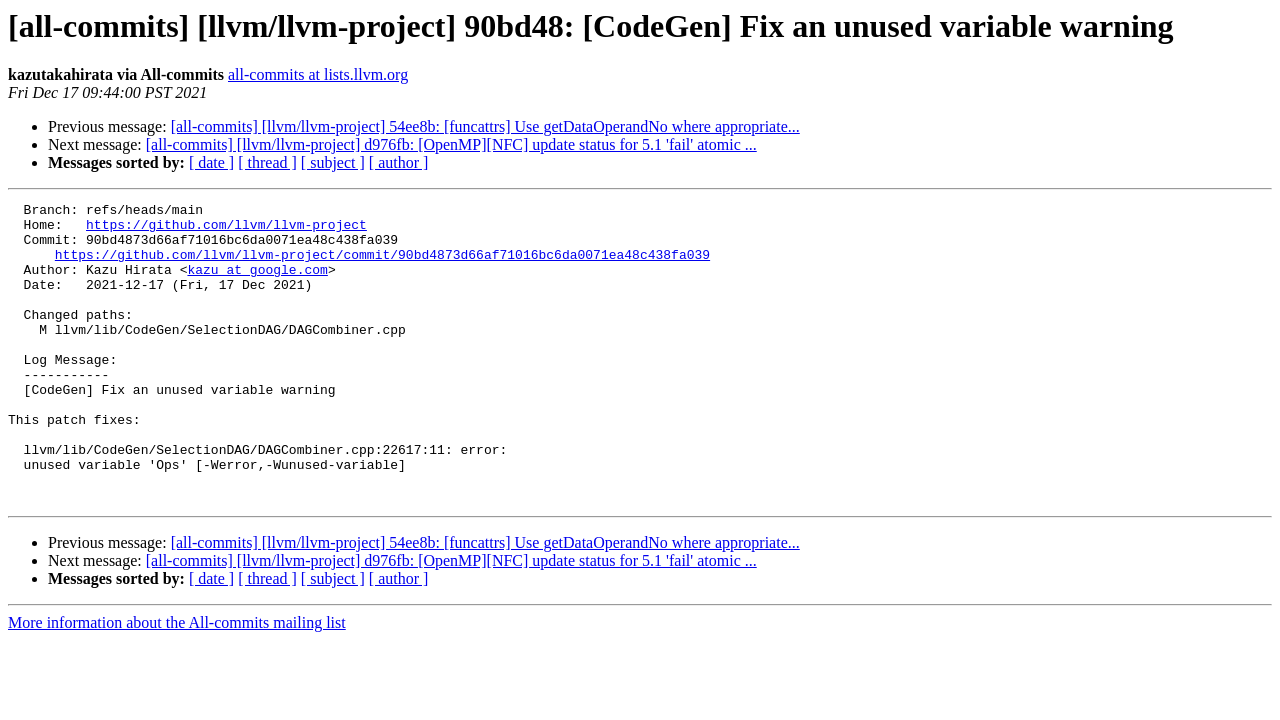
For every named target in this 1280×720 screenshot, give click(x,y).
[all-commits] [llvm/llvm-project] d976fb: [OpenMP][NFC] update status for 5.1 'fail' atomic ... (451, 144)
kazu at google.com (257, 284)
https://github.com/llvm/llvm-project (226, 230)
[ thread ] (267, 162)
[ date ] (211, 162)
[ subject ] (333, 162)
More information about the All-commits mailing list (177, 682)
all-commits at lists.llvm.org (318, 74)
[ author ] (399, 162)
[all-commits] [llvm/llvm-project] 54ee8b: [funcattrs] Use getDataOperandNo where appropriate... (485, 126)
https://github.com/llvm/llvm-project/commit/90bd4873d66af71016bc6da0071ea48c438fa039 (382, 266)
